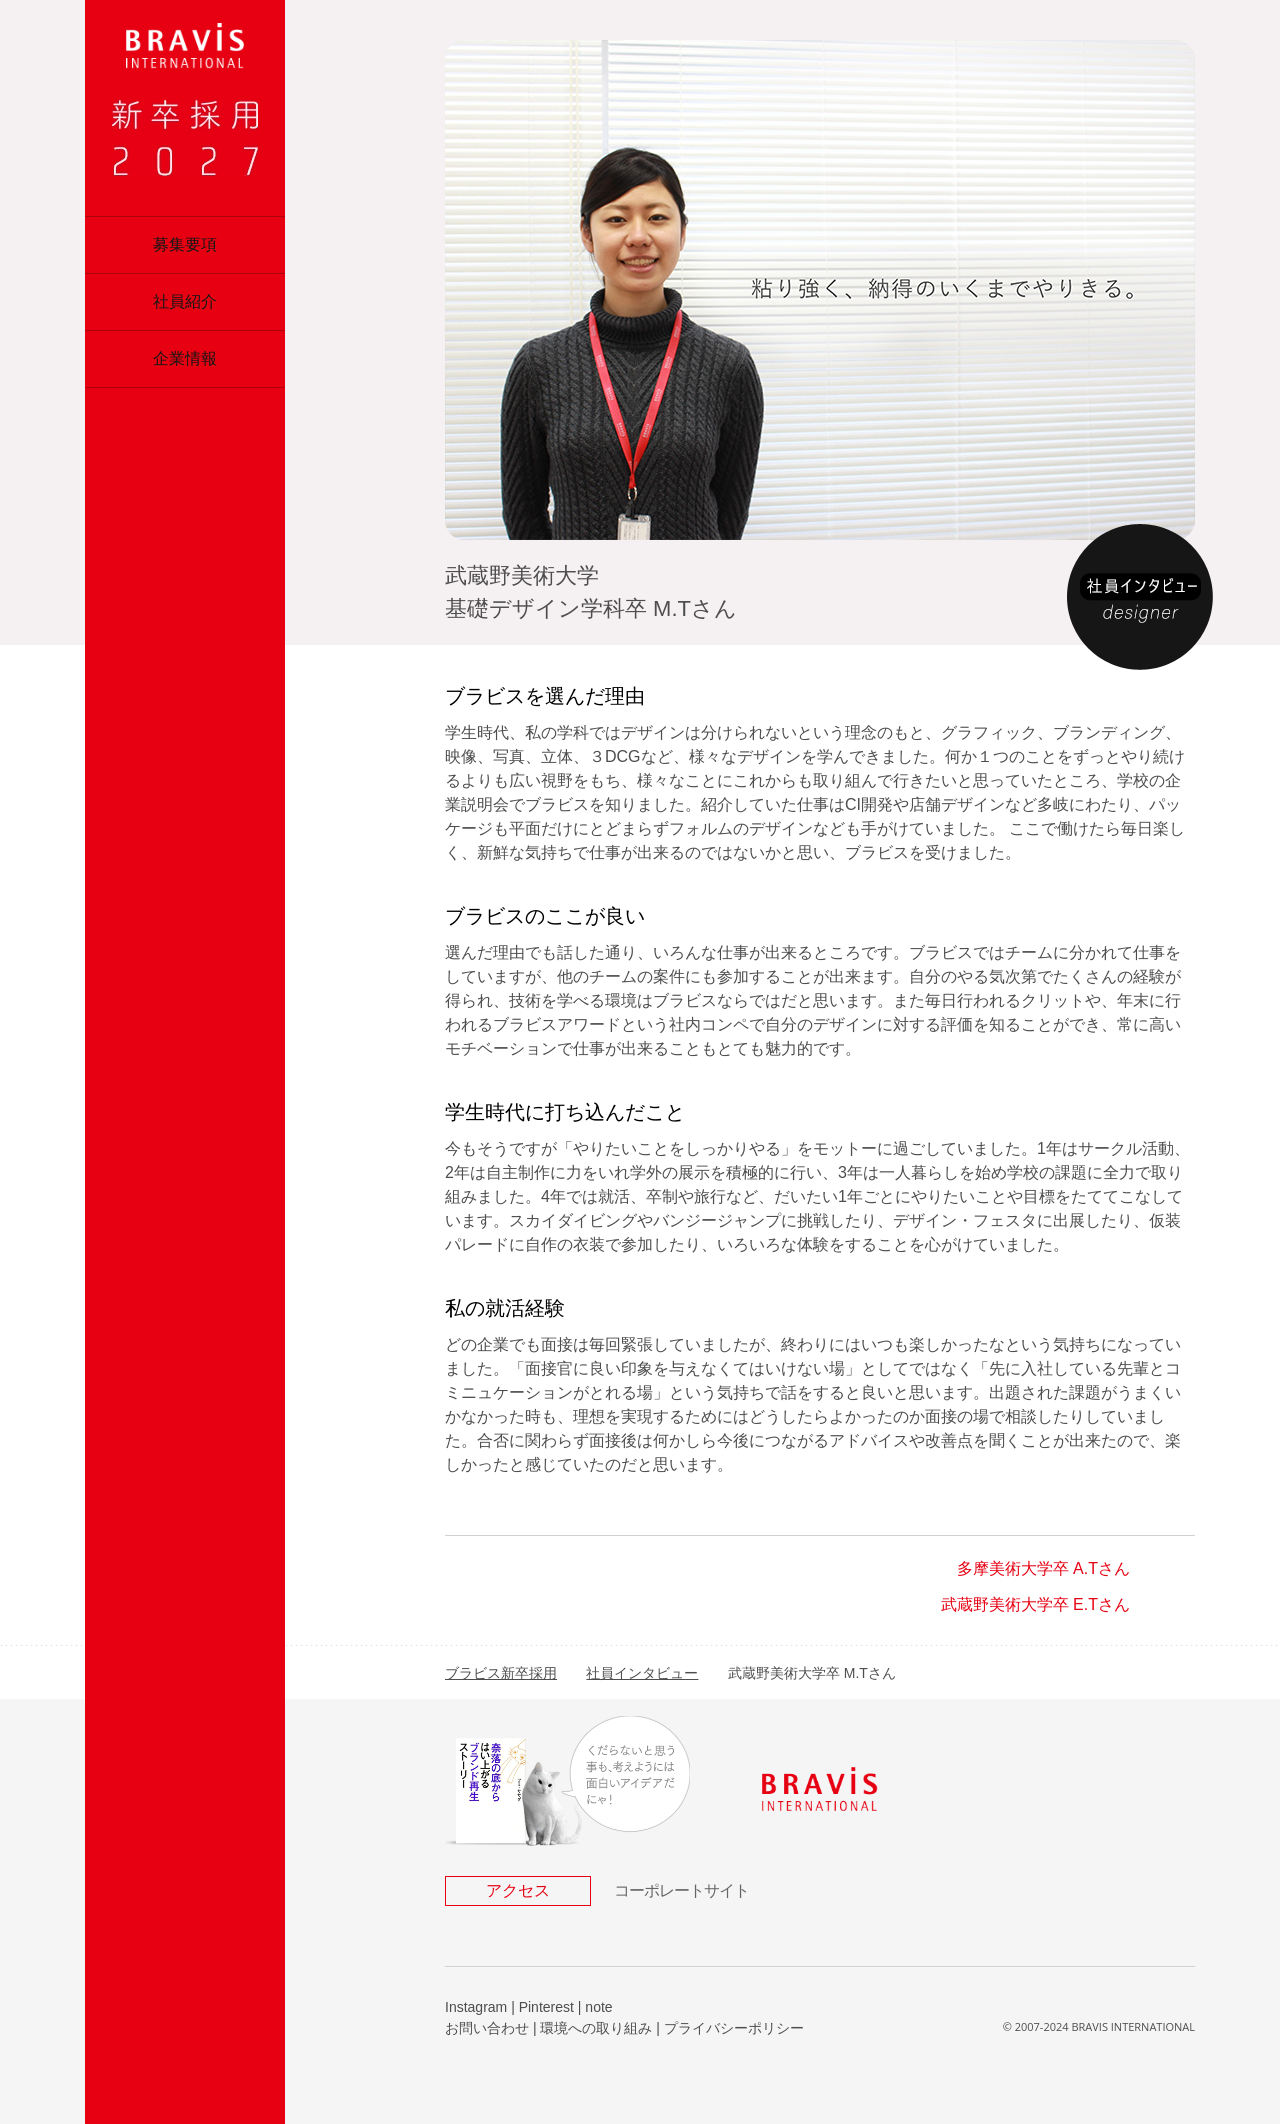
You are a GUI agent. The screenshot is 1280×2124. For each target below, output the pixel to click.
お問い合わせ (487, 2028)
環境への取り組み (596, 2028)
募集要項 (185, 244)
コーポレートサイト (681, 1891)
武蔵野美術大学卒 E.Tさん (1035, 1604)
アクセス (518, 1890)
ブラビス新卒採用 (501, 1673)
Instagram (476, 2007)
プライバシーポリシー (734, 2028)
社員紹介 (185, 301)
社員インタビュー (642, 1673)
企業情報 (185, 358)
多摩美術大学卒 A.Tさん (1043, 1568)
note (598, 2007)
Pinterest (546, 2007)
